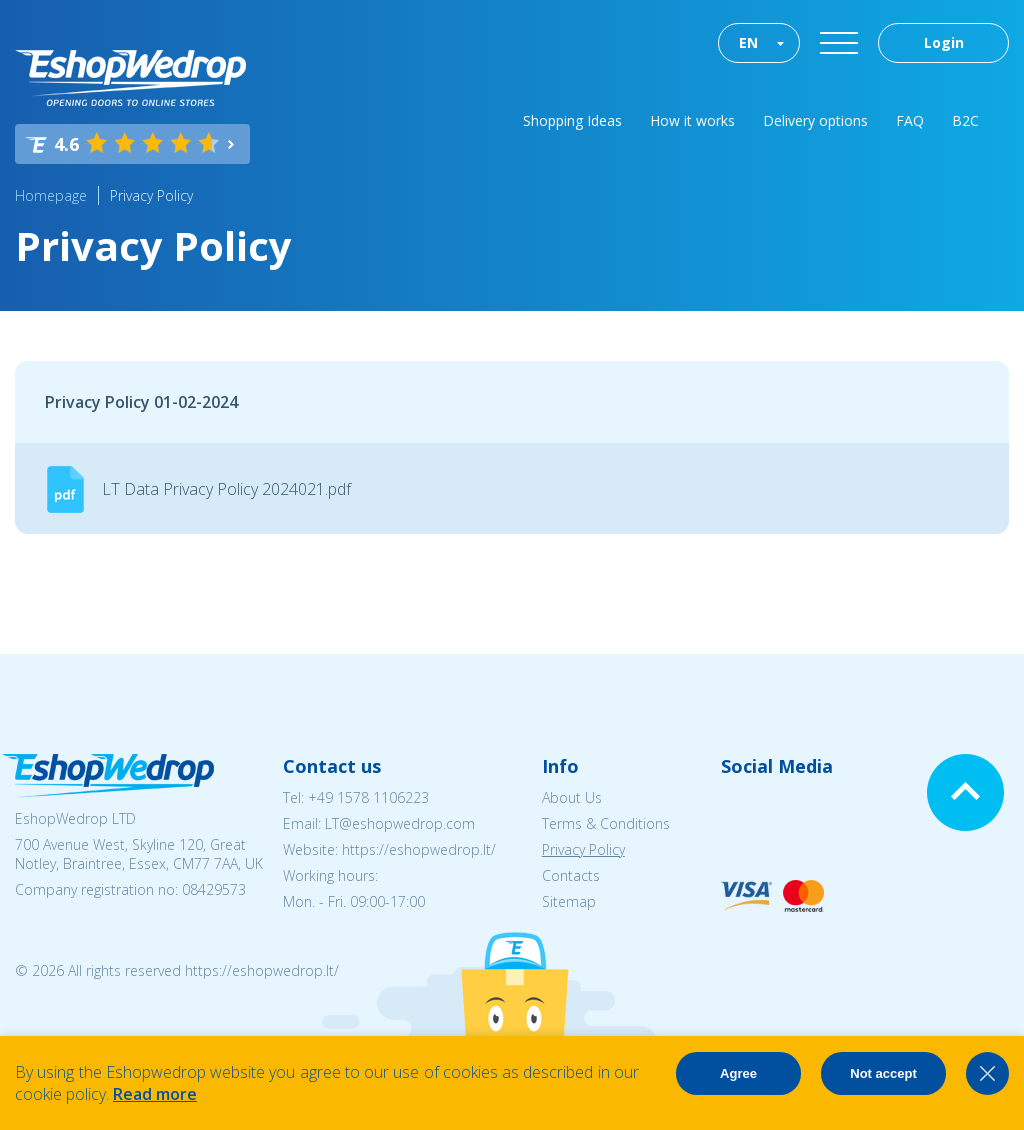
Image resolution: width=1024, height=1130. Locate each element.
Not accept (883, 1073)
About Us (572, 797)
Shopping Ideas (572, 120)
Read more (155, 1094)
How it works (692, 120)
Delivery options (815, 120)
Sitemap (569, 901)
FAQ (910, 120)
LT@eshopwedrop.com (400, 823)
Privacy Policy (151, 195)
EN (748, 42)
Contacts (571, 875)
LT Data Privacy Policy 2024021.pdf (226, 489)
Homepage (51, 195)
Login (944, 42)
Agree (738, 1073)
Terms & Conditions (606, 823)
